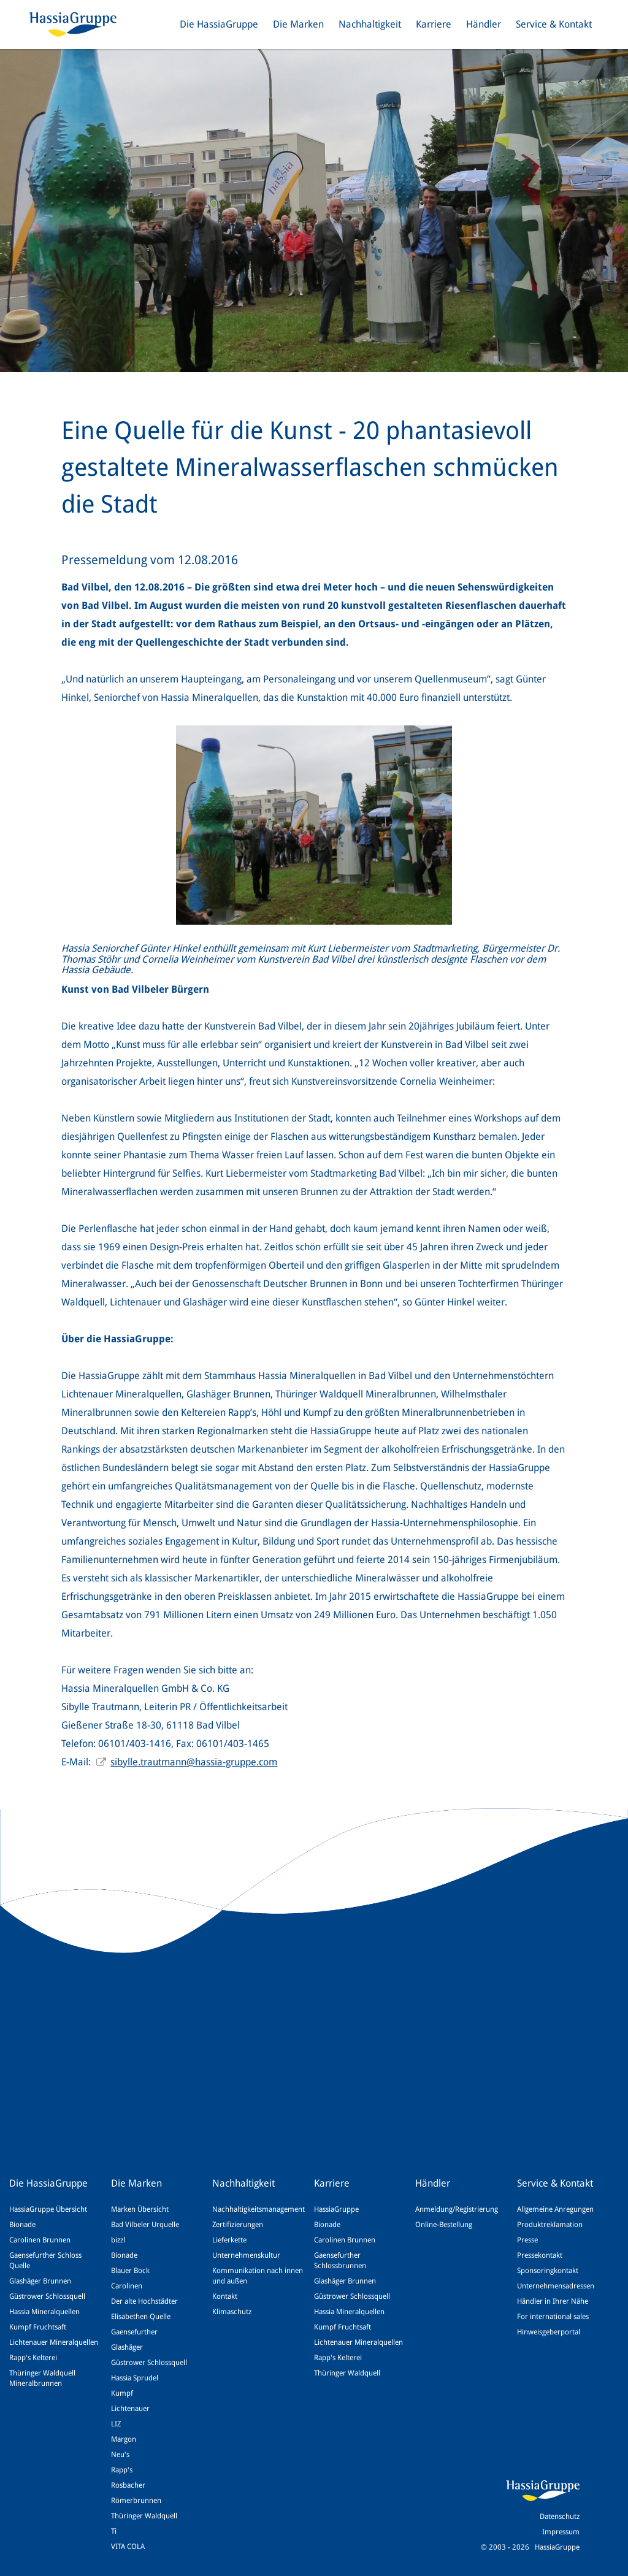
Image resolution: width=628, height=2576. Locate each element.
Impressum (561, 2532)
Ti (114, 2531)
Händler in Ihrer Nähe (552, 2301)
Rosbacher (128, 2485)
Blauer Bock (130, 2270)
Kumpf (122, 2393)
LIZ (116, 2424)
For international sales (553, 2316)
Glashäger (127, 2347)
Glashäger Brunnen (40, 2281)
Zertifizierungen (237, 2224)
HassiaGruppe (336, 2209)
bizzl (118, 2240)
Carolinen (126, 2286)
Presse (527, 2240)
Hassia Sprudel (134, 2378)
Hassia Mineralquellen (44, 2311)
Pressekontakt (539, 2255)
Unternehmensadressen (555, 2286)
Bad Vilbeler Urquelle (145, 2224)
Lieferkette (229, 2240)
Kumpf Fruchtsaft (37, 2327)
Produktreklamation (550, 2224)
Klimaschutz (231, 2311)
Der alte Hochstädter (144, 2301)
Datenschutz (560, 2516)
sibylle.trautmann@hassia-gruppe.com (193, 1762)
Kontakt (224, 2296)
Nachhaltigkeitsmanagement (258, 2209)
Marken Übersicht (140, 2209)
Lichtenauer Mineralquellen (53, 2342)
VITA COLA (128, 2546)
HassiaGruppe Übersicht (48, 2209)
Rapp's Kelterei (33, 2357)
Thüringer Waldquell (144, 2516)
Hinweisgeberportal (548, 2332)
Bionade (22, 2224)
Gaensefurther (134, 2332)
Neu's (120, 2454)
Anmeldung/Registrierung (456, 2209)
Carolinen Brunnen (40, 2240)
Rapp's (121, 2470)
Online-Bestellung (443, 2224)
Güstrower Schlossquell (47, 2296)
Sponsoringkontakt (547, 2270)
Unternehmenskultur (246, 2255)
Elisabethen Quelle (140, 2316)
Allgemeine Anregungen (555, 2209)
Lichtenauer (130, 2408)
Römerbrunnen (136, 2500)
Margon (123, 2439)
